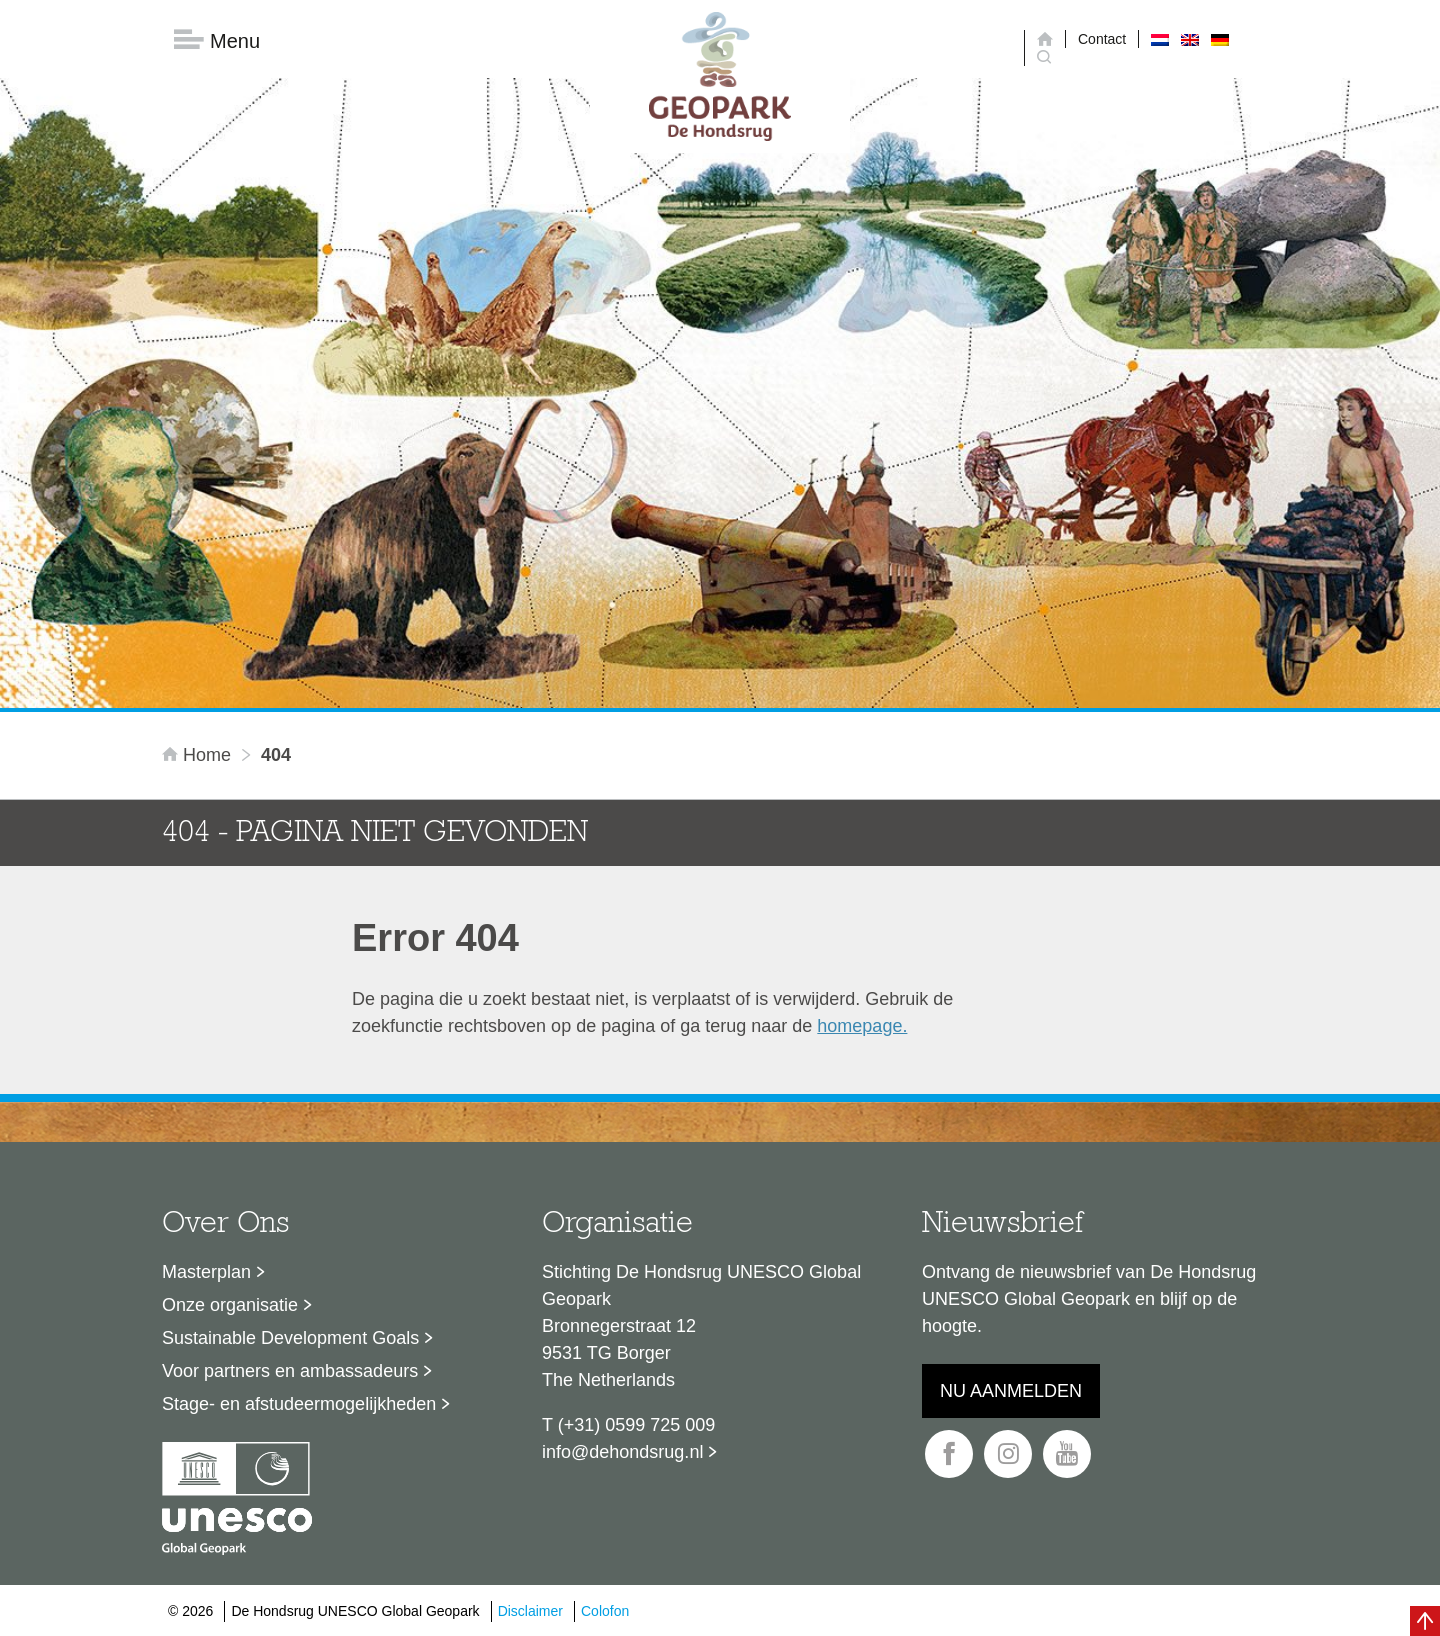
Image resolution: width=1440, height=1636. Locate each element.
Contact (1102, 39)
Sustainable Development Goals (290, 1338)
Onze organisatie (230, 1305)
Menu (217, 40)
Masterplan (206, 1272)
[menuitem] (1160, 39)
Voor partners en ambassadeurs (290, 1371)
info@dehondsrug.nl (622, 1452)
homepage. (862, 1026)
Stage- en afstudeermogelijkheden (299, 1404)
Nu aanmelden (1011, 1391)
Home (199, 755)
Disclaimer (530, 1611)
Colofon (605, 1611)
